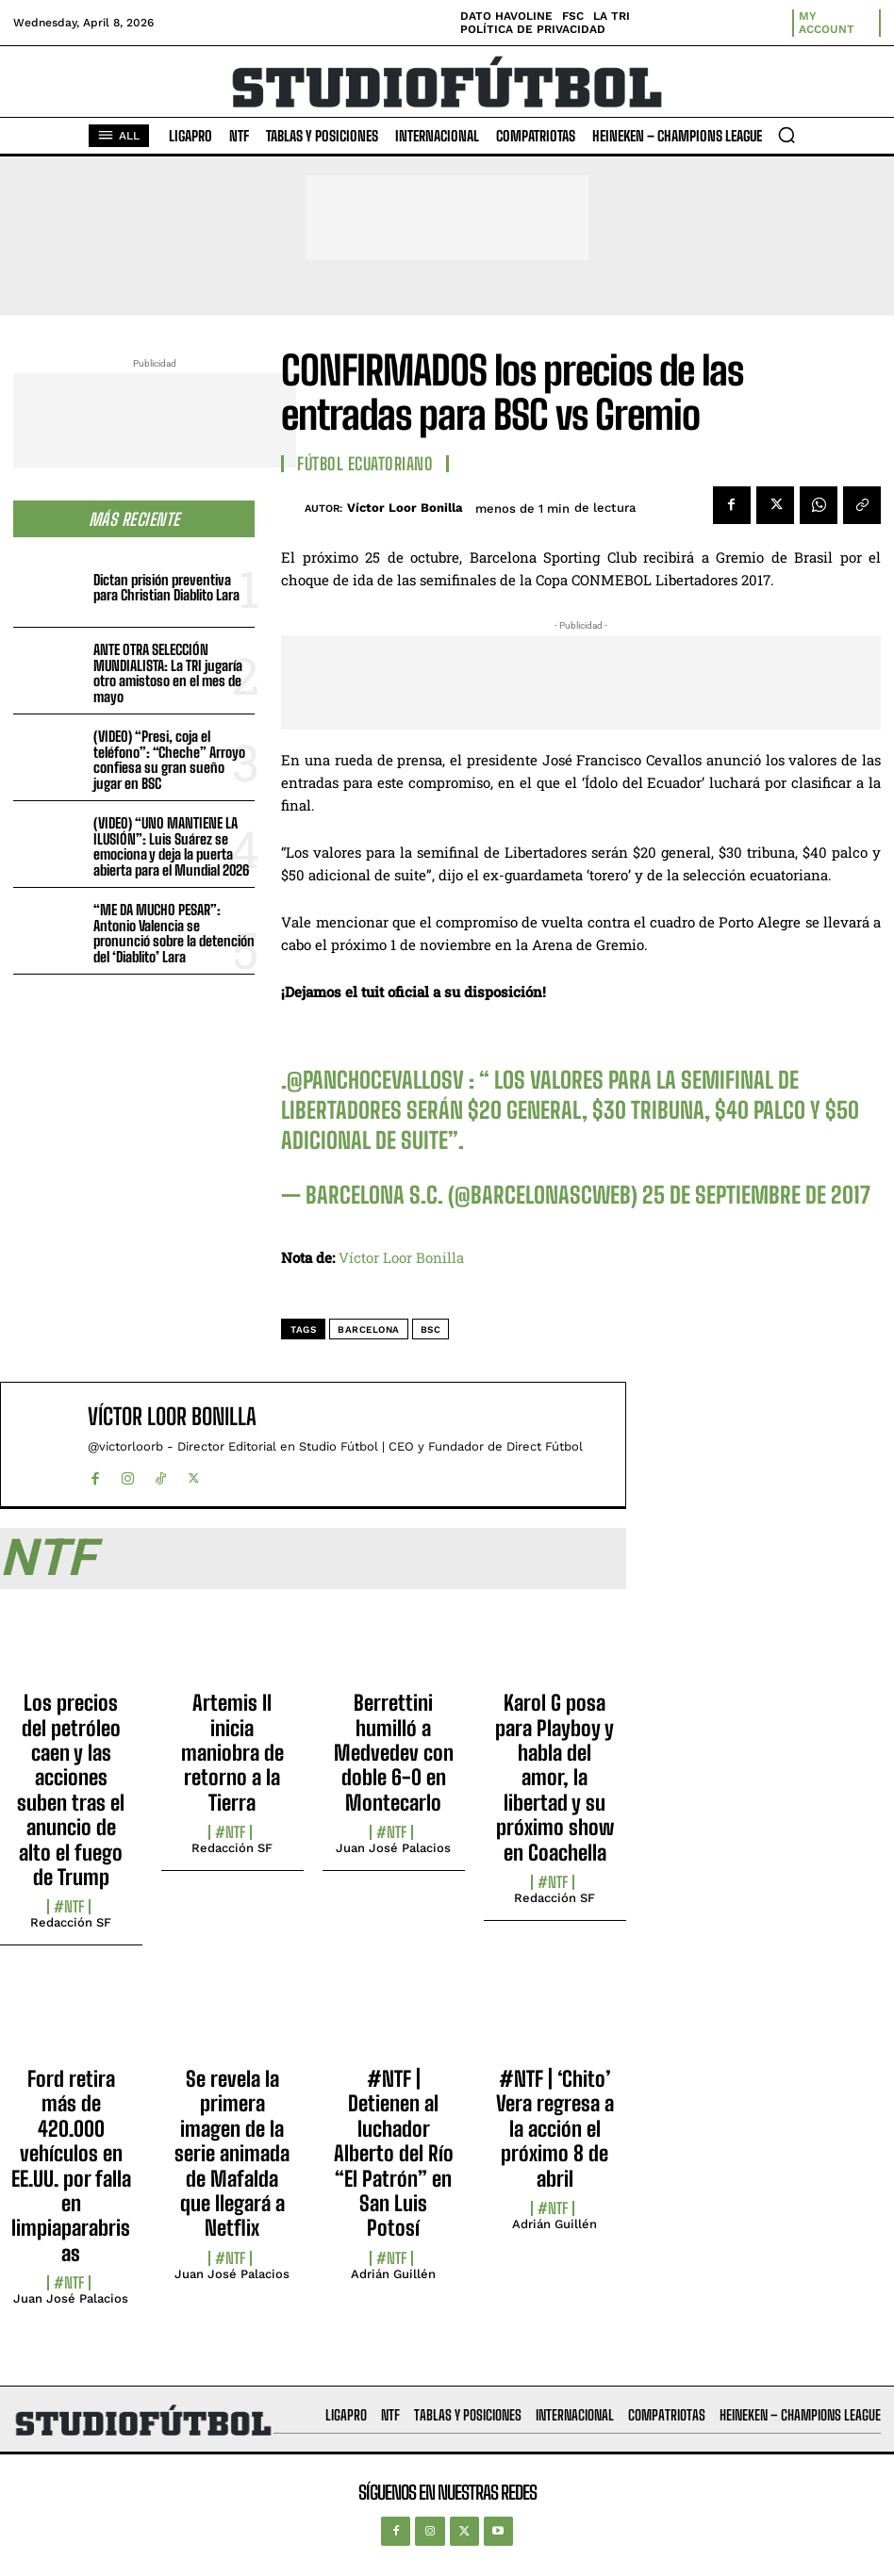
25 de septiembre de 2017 (756, 1194)
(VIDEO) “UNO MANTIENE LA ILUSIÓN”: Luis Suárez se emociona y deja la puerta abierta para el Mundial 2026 (171, 846)
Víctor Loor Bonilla (405, 507)
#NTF (69, 1906)
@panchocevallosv (375, 1079)
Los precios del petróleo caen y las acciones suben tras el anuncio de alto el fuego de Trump (70, 1790)
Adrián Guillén (393, 2274)
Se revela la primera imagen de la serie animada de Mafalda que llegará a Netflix (232, 2153)
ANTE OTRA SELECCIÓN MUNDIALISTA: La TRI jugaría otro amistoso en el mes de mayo (167, 673)
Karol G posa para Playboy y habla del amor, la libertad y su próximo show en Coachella (554, 1777)
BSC (431, 1329)
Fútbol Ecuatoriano (365, 463)
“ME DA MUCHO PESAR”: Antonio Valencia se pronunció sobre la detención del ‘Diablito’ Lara (174, 933)
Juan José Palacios (393, 1848)
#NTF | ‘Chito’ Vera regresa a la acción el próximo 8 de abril (555, 2128)
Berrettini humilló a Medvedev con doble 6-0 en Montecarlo (394, 1752)
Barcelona (369, 1329)
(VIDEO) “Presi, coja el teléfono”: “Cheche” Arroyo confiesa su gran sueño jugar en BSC (169, 760)
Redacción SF (70, 1922)
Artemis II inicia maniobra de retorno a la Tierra (232, 1752)
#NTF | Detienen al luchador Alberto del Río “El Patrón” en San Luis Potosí (394, 2153)
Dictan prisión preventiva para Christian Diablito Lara (166, 587)
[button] (786, 135)
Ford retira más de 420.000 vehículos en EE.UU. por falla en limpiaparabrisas (71, 2166)
